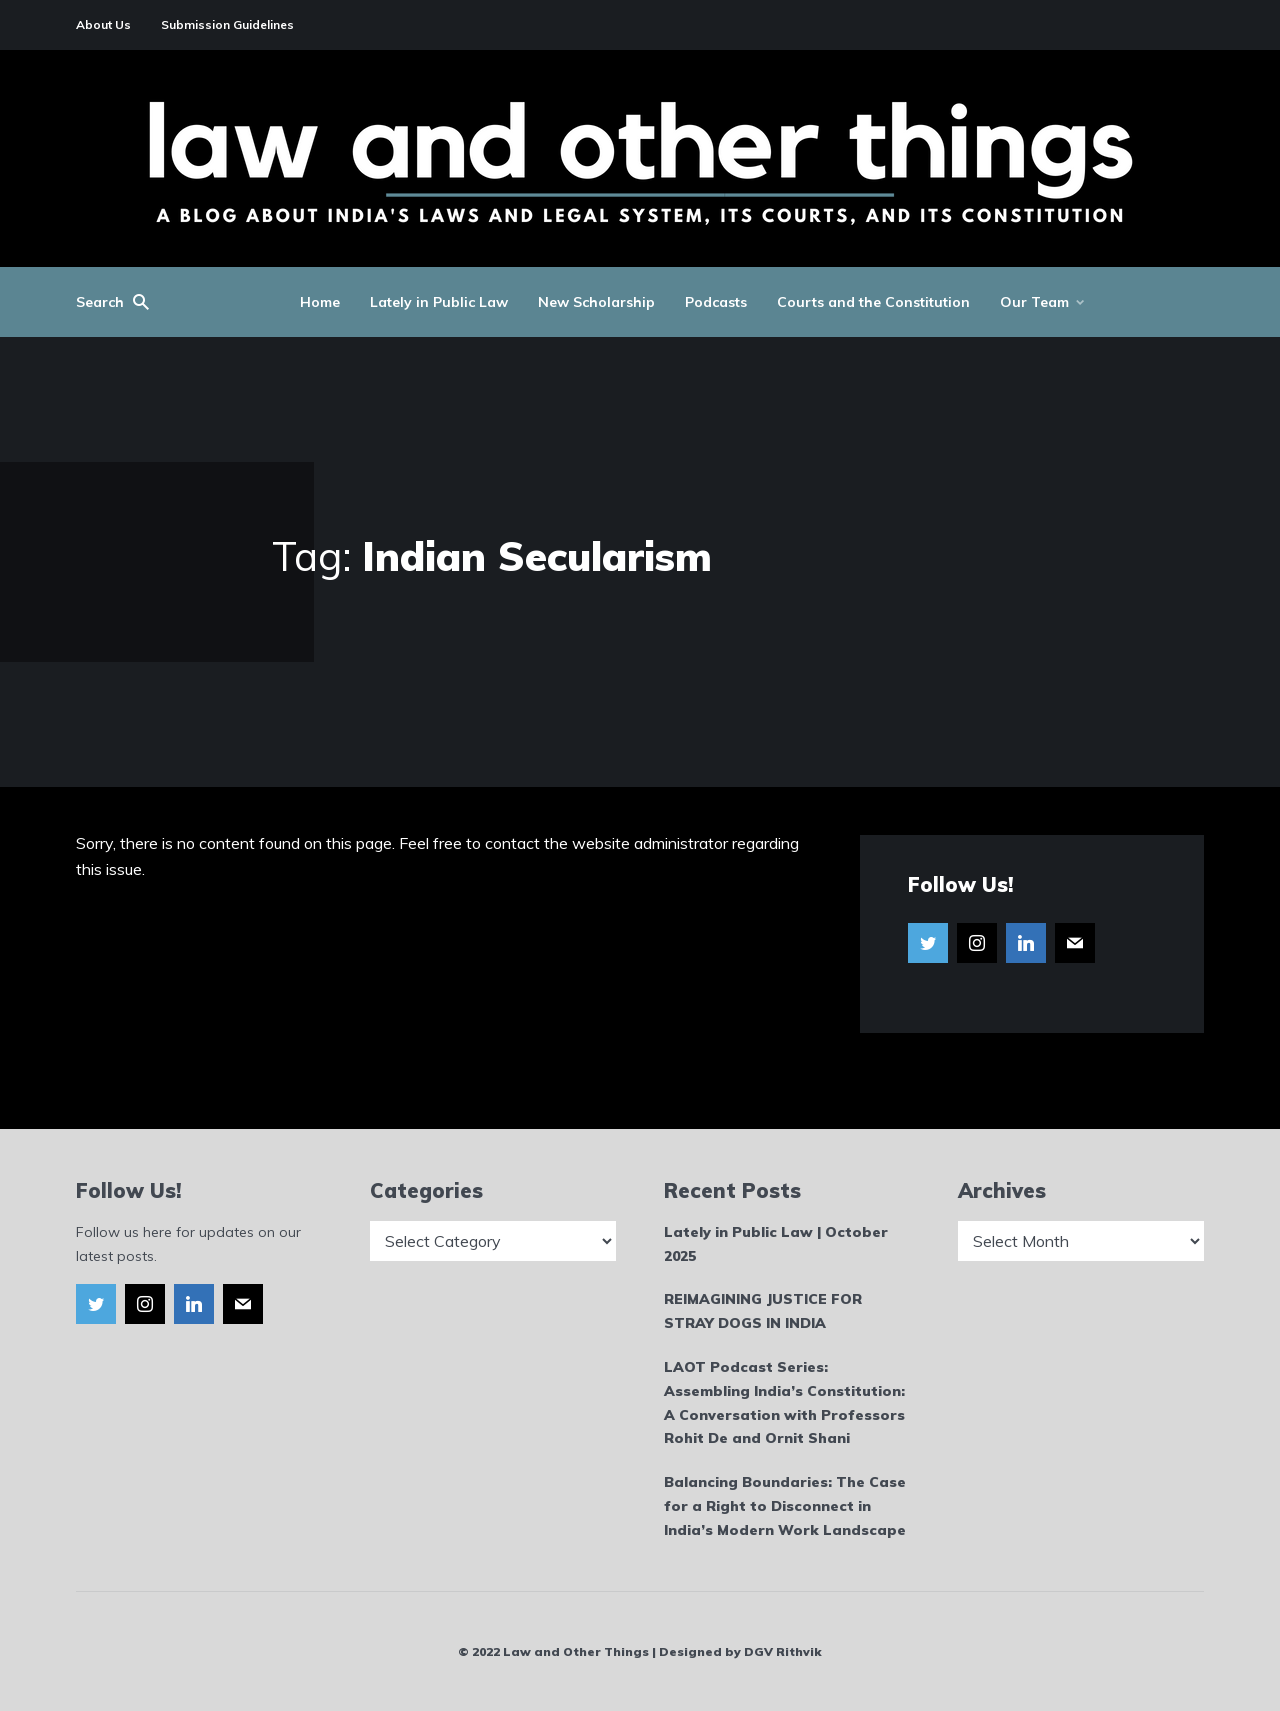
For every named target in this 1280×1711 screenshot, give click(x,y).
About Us (103, 24)
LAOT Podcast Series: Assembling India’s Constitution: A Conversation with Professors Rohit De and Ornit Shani (784, 1402)
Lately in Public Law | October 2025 (776, 1244)
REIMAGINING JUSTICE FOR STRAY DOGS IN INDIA (763, 1311)
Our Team (1034, 302)
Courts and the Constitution (873, 302)
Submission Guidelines (227, 24)
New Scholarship (596, 302)
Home (320, 302)
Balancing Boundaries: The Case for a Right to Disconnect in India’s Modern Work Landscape (785, 1506)
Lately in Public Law (439, 302)
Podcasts (716, 302)
